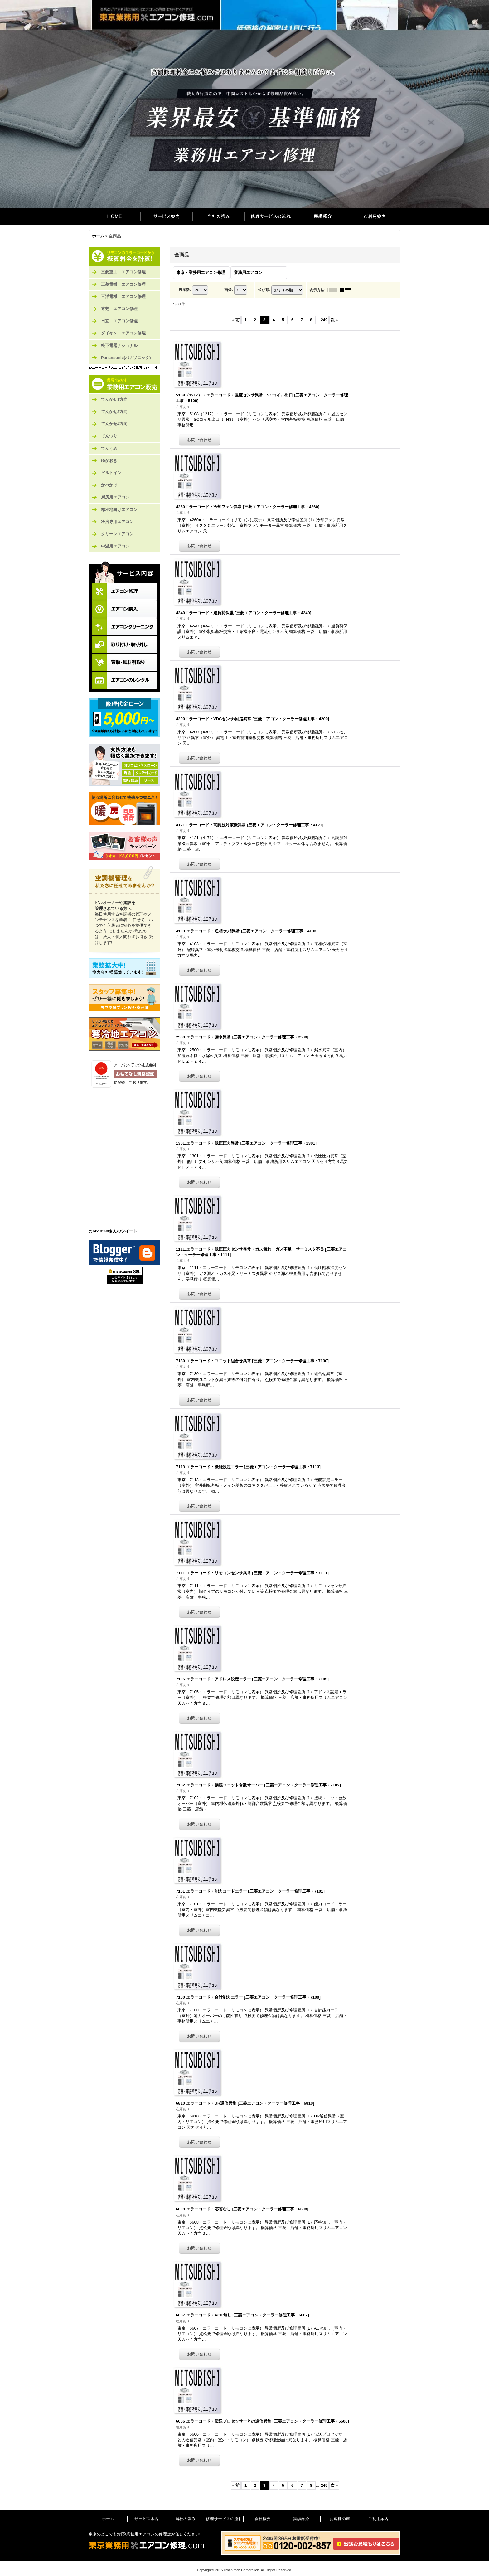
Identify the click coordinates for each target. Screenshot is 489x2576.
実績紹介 (323, 216)
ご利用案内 (374, 216)
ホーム (114, 216)
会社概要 (262, 2518)
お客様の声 (340, 2518)
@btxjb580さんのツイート (113, 1231)
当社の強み (218, 216)
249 (324, 320)
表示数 (185, 290)
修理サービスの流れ (270, 216)
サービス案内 (166, 216)
